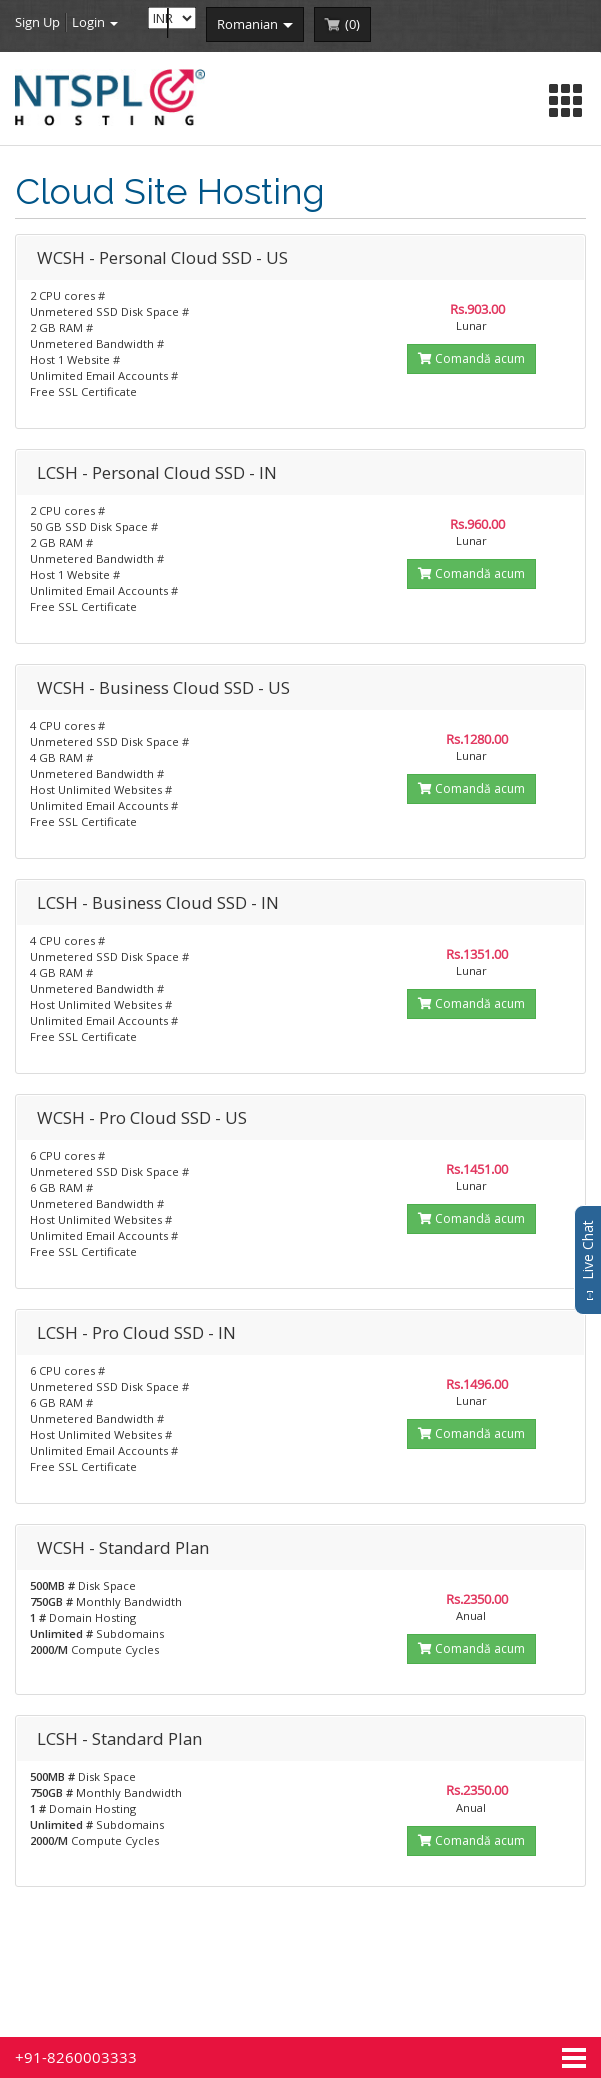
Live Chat (587, 1260)
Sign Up (37, 22)
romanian (255, 24)
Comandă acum (471, 358)
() (352, 24)
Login (95, 22)
